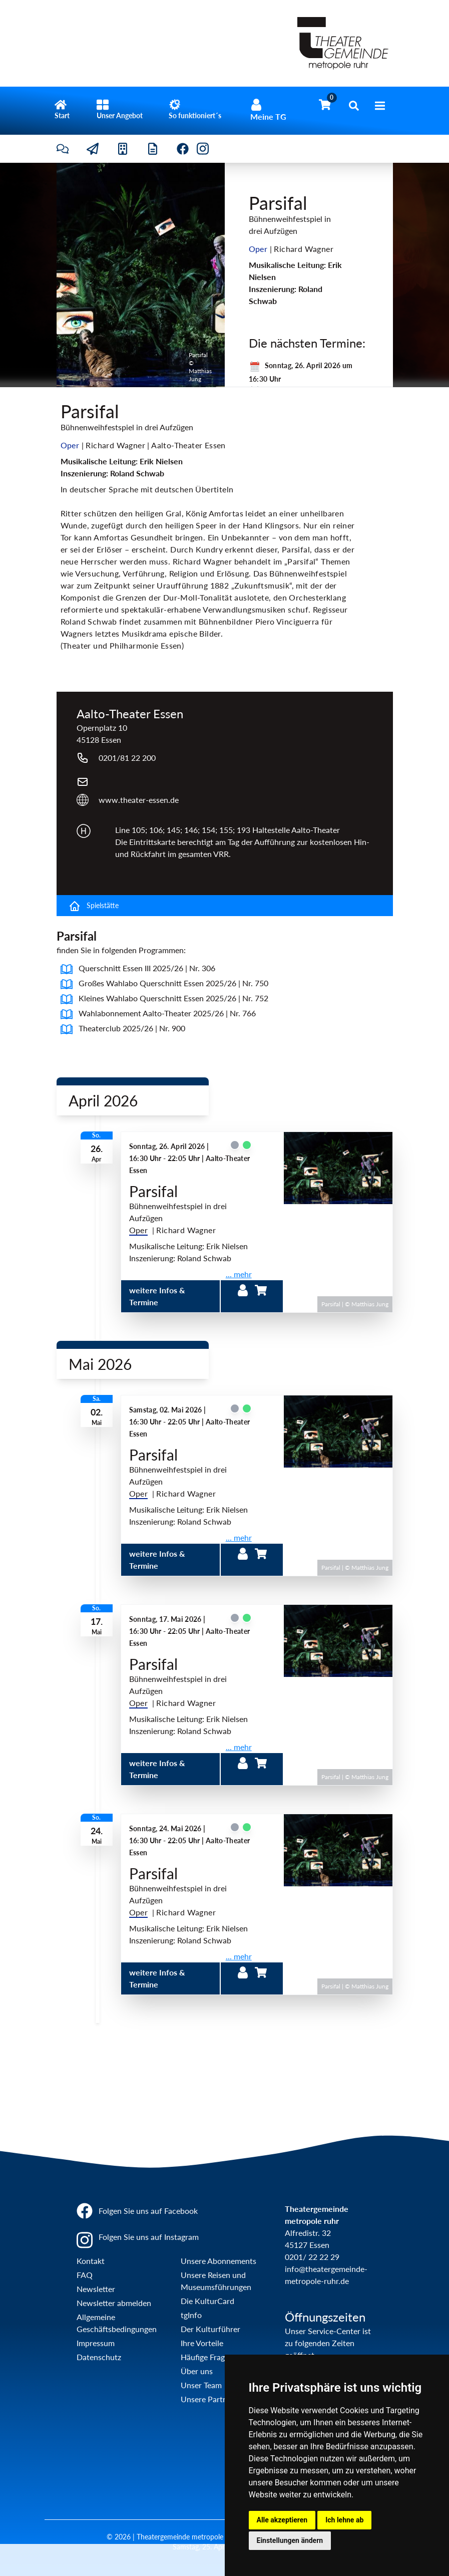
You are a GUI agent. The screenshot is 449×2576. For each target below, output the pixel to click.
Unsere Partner (207, 2399)
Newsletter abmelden (114, 2303)
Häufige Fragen (207, 2357)
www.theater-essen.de (139, 799)
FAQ (85, 2274)
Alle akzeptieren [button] (282, 2520)
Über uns (197, 2371)
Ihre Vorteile (202, 2343)
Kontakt (91, 2260)
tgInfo (191, 2315)
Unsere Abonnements (218, 2260)
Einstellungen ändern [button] (290, 2540)
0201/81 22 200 (127, 757)
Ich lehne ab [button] (344, 2520)
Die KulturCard (207, 2301)
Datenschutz (99, 2357)
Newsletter (96, 2289)
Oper (138, 1230)
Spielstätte (94, 906)
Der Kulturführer (210, 2329)
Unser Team (201, 2385)
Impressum (96, 2343)
